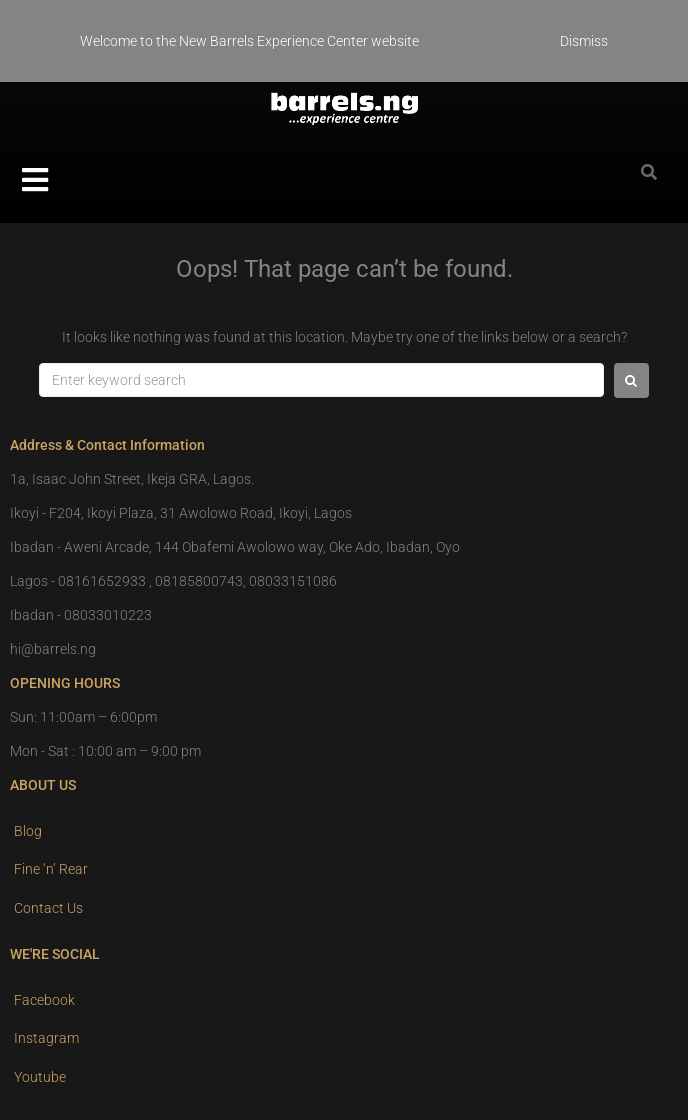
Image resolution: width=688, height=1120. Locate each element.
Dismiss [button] (584, 41)
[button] (35, 180)
